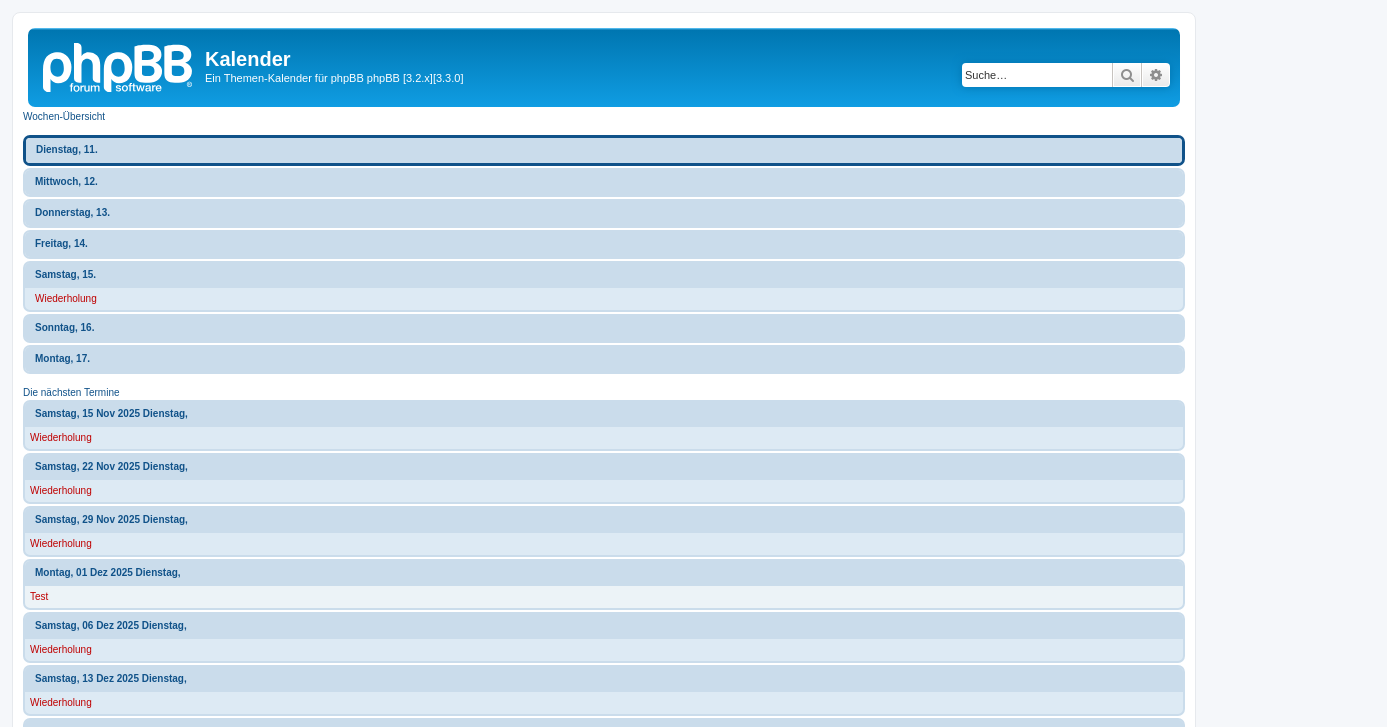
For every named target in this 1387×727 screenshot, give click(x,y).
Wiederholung (66, 298)
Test (39, 596)
